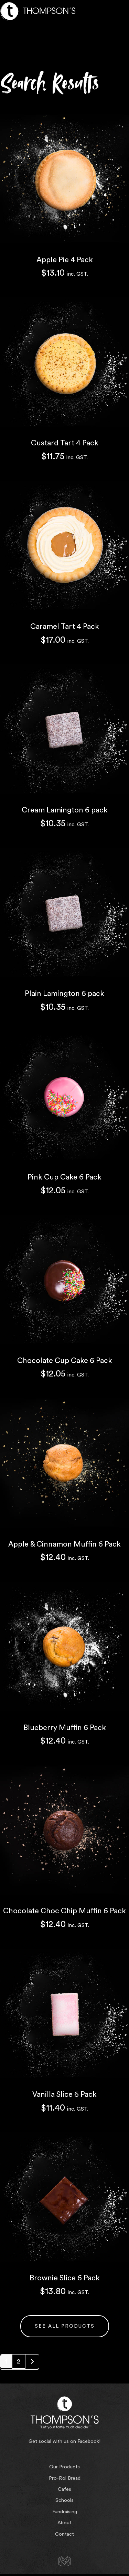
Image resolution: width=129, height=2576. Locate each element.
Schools (64, 2500)
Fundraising (64, 2511)
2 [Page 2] (18, 2361)
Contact (64, 2534)
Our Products (64, 2466)
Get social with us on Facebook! (64, 2441)
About (64, 2522)
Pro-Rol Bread (64, 2478)
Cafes (64, 2489)
